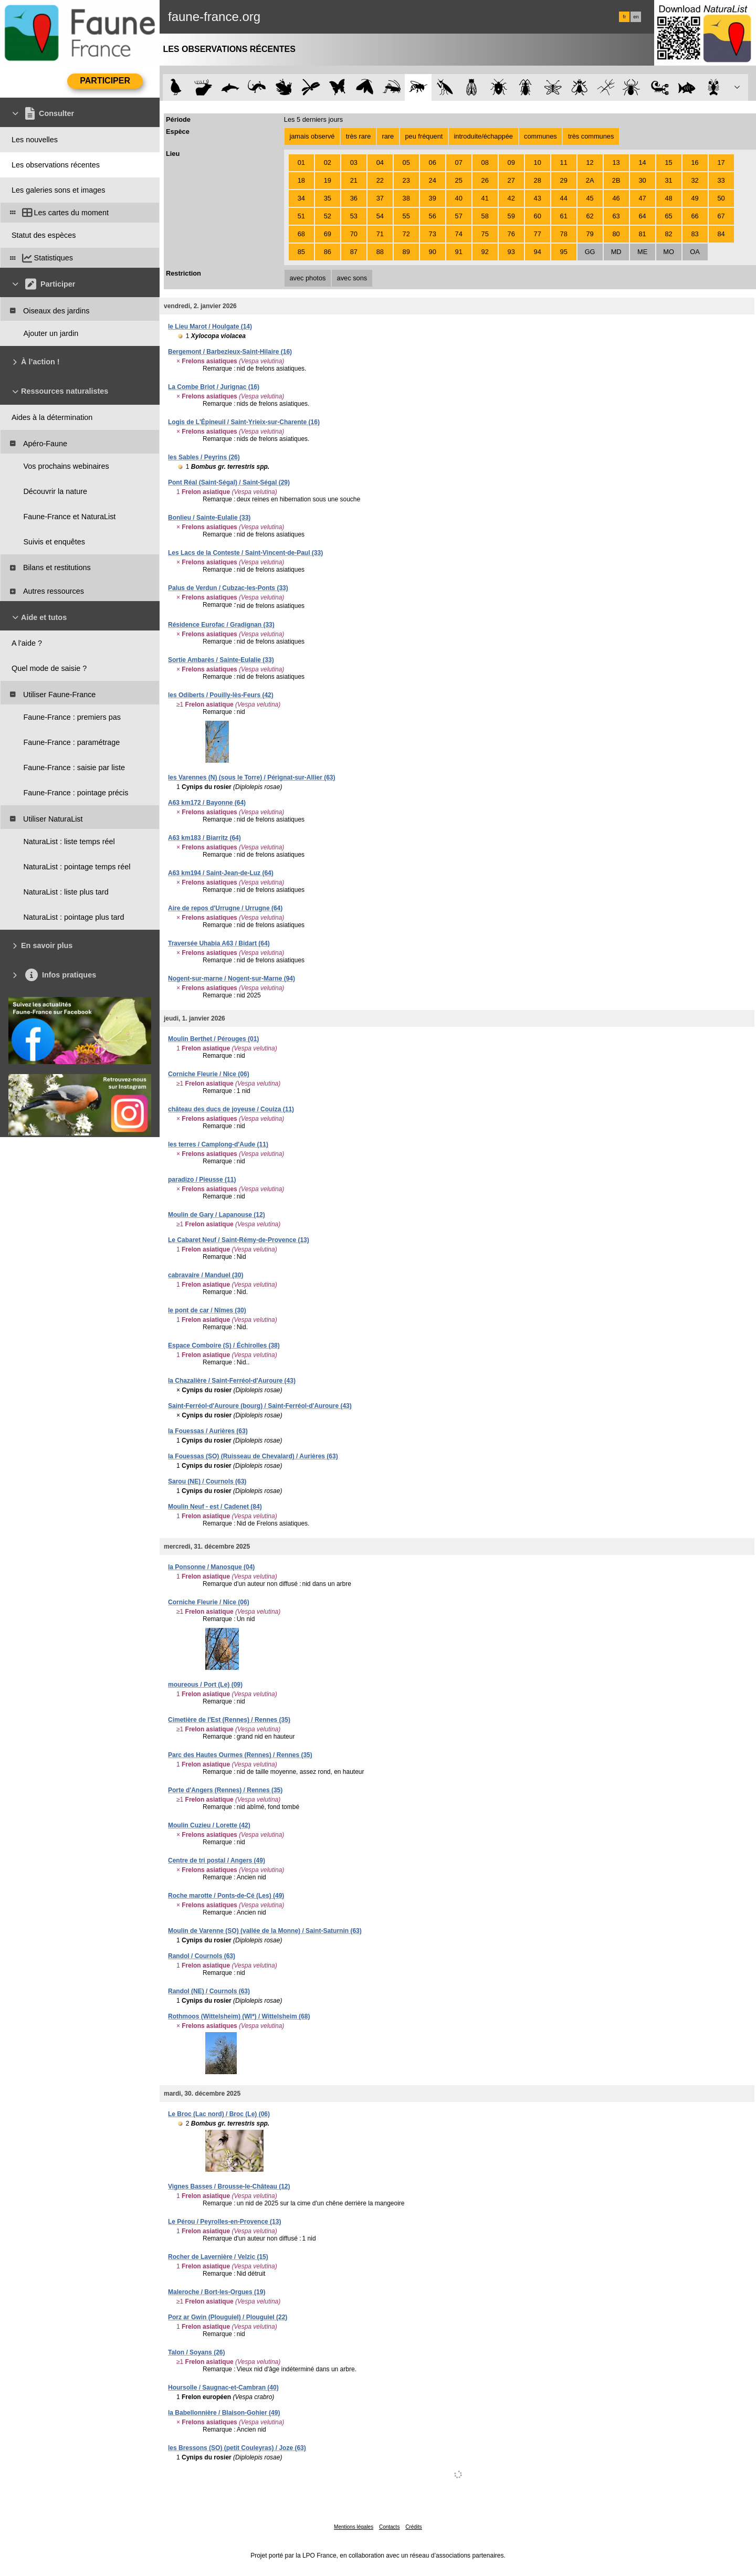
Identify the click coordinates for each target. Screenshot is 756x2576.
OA (695, 252)
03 (354, 162)
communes (540, 136)
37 (380, 198)
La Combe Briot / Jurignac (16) (213, 387)
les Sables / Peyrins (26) (204, 457)
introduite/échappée (483, 136)
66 (694, 216)
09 (511, 162)
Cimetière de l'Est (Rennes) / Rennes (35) (229, 1719)
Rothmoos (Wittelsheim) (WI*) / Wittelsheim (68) (239, 2016)
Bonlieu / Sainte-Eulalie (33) (209, 517)
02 (327, 162)
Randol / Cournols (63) (201, 1956)
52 (327, 216)
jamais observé (311, 136)
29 (564, 180)
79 (590, 234)
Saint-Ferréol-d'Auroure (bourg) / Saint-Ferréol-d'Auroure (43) (260, 1406)
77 (537, 234)
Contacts (389, 2527)
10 (537, 162)
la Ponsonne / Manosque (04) (211, 1567)
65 (668, 216)
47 (642, 198)
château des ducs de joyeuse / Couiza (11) (231, 1109)
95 (564, 252)
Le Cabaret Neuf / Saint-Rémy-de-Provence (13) (238, 1240)
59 (511, 216)
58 (485, 216)
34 (301, 198)
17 (720, 162)
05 (406, 162)
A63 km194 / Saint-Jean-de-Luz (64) (221, 873)
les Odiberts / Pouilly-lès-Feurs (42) (221, 695)
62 (590, 216)
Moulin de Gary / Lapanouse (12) (216, 1214)
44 (564, 198)
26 (485, 180)
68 (301, 234)
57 (459, 216)
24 (432, 180)
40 (459, 198)
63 (616, 216)
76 (511, 234)
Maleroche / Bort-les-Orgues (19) (216, 2292)
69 (327, 234)
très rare (358, 136)
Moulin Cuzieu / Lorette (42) (209, 1825)
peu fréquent (424, 136)
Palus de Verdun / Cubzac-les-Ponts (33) (228, 588)
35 (327, 198)
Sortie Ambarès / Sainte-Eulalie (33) (221, 660)
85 (301, 252)
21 (354, 180)
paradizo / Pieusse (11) (202, 1179)
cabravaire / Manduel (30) (205, 1275)
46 (616, 198)
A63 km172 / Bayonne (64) (207, 802)
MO (668, 252)
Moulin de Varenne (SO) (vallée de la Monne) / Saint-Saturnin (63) (265, 1930)
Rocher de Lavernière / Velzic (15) (218, 2256)
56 (432, 216)
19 (327, 180)
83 (694, 234)
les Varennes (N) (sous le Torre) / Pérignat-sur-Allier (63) (251, 777)
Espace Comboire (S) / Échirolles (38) (224, 1345)
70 (354, 234)
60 (537, 216)
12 (590, 162)
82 (668, 234)
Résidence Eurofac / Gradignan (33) (221, 624)
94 (537, 252)
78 (564, 234)
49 (694, 198)
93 (511, 252)
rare (388, 136)
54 (380, 216)
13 (616, 162)
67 (720, 216)
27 (511, 180)
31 (668, 180)
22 (380, 180)
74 (459, 234)
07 (459, 162)
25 (459, 180)
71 (380, 234)
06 (432, 162)
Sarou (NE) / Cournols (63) (207, 1481)
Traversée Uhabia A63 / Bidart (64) (219, 943)
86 (327, 252)
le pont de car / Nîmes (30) (207, 1310)
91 (459, 252)
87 (354, 252)
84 (720, 234)
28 (537, 180)
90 (432, 252)
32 (694, 180)
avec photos (307, 278)
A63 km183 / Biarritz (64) (204, 838)
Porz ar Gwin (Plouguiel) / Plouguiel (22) (227, 2317)
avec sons (352, 278)
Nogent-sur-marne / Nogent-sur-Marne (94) (231, 978)
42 (511, 198)
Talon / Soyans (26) (196, 2352)
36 (354, 198)
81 (642, 234)
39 (432, 198)
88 (380, 252)
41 (485, 198)
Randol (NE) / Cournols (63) (209, 1991)
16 (694, 162)
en (635, 16)
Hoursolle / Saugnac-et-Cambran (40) (223, 2387)
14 (642, 162)
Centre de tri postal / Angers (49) (216, 1860)
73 (432, 234)
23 (406, 180)
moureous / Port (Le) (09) (205, 1684)
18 (301, 180)
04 (380, 162)
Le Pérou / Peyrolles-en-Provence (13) (224, 2221)
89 (406, 252)
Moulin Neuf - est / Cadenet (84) (215, 1506)
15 (668, 162)
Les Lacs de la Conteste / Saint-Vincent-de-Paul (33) (245, 552)
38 (406, 198)
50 (720, 198)
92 (485, 252)
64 (642, 216)
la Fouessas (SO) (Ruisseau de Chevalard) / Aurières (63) (253, 1456)
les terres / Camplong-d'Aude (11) (218, 1144)
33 (720, 180)
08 (485, 162)
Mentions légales (353, 2527)
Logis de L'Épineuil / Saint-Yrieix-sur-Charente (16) (244, 422)
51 (301, 216)
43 (537, 198)
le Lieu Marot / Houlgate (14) (210, 326)
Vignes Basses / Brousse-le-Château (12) (229, 2186)
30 (642, 180)
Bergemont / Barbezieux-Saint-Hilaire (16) (230, 351)
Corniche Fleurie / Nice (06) (208, 1074)
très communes (591, 136)
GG (590, 252)
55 (406, 216)
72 (406, 234)
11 (564, 162)
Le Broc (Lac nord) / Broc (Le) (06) (219, 2114)
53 (354, 216)
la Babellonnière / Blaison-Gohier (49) (224, 2412)
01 (301, 162)
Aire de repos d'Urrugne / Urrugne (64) (225, 908)
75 (485, 234)
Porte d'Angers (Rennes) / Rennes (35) (225, 1790)
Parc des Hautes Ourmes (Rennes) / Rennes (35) (240, 1755)
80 (616, 234)
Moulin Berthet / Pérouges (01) (213, 1039)
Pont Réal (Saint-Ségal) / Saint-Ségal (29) (229, 482)
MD (616, 252)
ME (642, 252)
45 (590, 198)
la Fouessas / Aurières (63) (208, 1431)
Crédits (413, 2527)
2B (616, 180)
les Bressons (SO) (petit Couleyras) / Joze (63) (237, 2448)
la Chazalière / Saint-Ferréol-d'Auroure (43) (232, 1380)
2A (590, 180)
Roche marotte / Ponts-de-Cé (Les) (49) (226, 1895)
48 (668, 198)
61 (564, 216)
